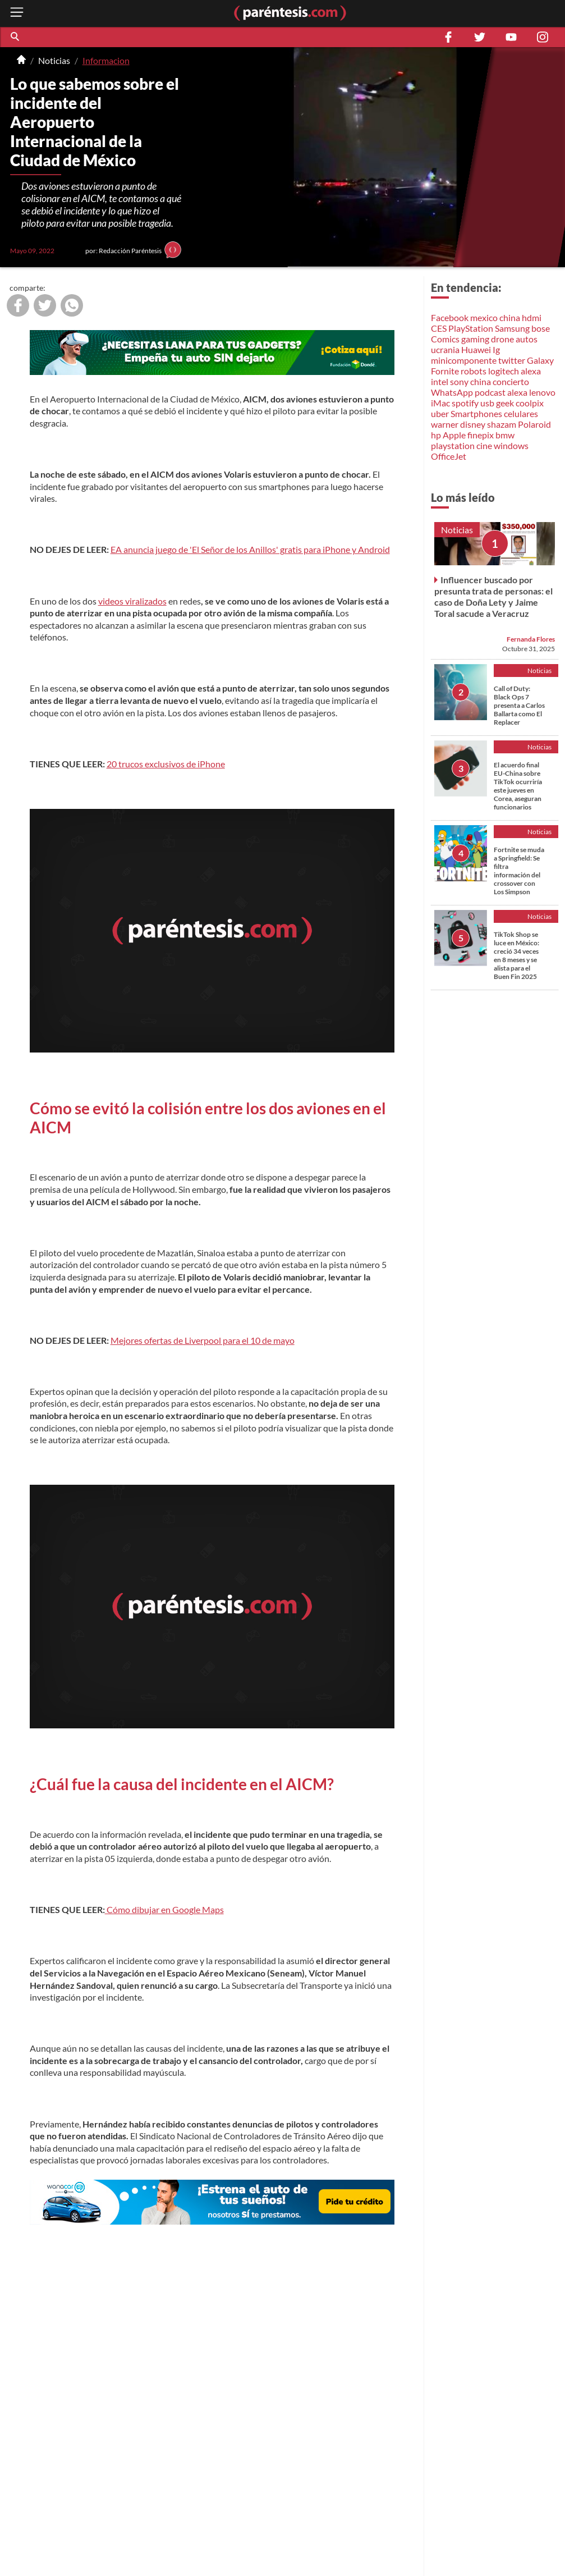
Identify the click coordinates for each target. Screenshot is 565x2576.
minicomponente (464, 360)
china (509, 317)
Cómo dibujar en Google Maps (164, 1909)
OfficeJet (448, 456)
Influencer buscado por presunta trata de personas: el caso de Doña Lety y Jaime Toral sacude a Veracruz (493, 596)
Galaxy (540, 360)
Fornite (445, 370)
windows (511, 445)
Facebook (449, 317)
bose (540, 328)
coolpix (530, 402)
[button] (15, 37)
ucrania (445, 349)
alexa (531, 370)
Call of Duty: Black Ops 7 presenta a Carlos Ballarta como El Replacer (519, 705)
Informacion (106, 60)
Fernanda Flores (531, 639)
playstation (453, 445)
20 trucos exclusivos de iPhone (166, 763)
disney (472, 424)
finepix (480, 434)
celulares (521, 413)
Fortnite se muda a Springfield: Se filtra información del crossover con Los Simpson (519, 870)
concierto (511, 381)
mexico (484, 317)
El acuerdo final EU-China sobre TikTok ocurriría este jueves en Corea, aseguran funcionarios (518, 786)
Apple (454, 434)
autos (527, 338)
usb (487, 402)
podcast (490, 392)
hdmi (531, 317)
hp (436, 434)
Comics (445, 338)
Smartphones (476, 413)
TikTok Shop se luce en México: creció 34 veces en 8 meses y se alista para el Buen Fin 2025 (516, 955)
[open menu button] (17, 13)
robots (473, 370)
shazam (501, 424)
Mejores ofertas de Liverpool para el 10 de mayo (203, 1340)
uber (440, 413)
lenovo (542, 392)
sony (459, 381)
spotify (465, 402)
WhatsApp (452, 392)
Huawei (476, 349)
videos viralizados (132, 601)
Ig (496, 349)
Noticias (54, 60)
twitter (511, 360)
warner (444, 424)
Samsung (512, 328)
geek (505, 402)
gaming (475, 338)
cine (484, 445)
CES (439, 328)
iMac (440, 402)
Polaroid (534, 424)
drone (502, 338)
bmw (505, 434)
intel (439, 381)
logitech (503, 370)
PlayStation (470, 328)
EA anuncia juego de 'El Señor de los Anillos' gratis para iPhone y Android (250, 549)
